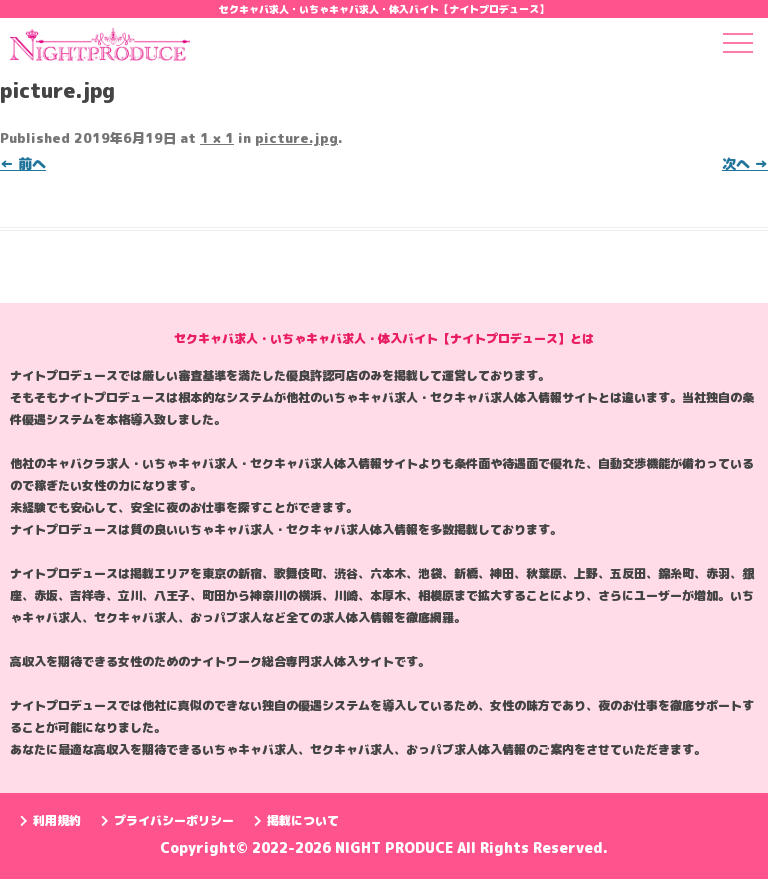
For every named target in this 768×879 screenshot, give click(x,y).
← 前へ (23, 163)
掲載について (296, 820)
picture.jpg (296, 138)
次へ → (745, 163)
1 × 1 (217, 138)
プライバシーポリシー (167, 820)
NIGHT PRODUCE (396, 847)
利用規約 (50, 820)
